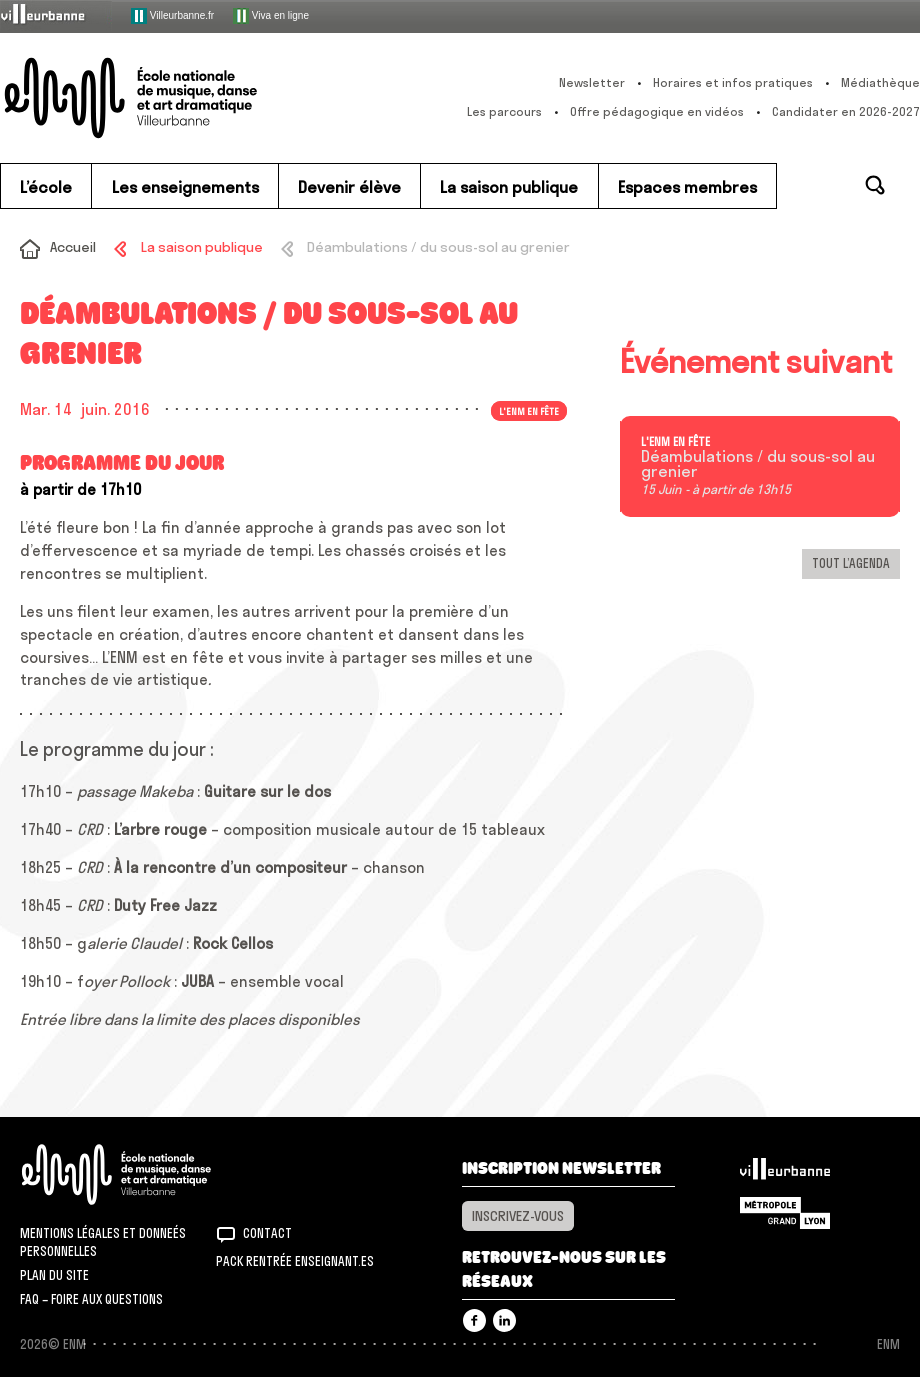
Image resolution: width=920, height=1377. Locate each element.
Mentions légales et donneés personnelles (103, 1242)
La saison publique (202, 247)
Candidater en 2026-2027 (846, 111)
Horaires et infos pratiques (733, 82)
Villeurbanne (785, 1174)
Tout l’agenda (851, 563)
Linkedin (504, 1320)
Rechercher (875, 185)
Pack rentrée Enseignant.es (295, 1261)
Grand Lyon (785, 1213)
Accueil (73, 247)
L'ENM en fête (529, 411)
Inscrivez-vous (518, 1216)
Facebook (474, 1320)
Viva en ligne (271, 16)
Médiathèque (880, 82)
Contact (267, 1233)
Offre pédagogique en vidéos (657, 111)
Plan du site (54, 1275)
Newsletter (592, 82)
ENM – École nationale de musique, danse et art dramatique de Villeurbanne (167, 98)
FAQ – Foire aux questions (91, 1299)
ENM (142, 1174)
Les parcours (504, 111)
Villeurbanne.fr (172, 16)
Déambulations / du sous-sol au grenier (758, 465)
